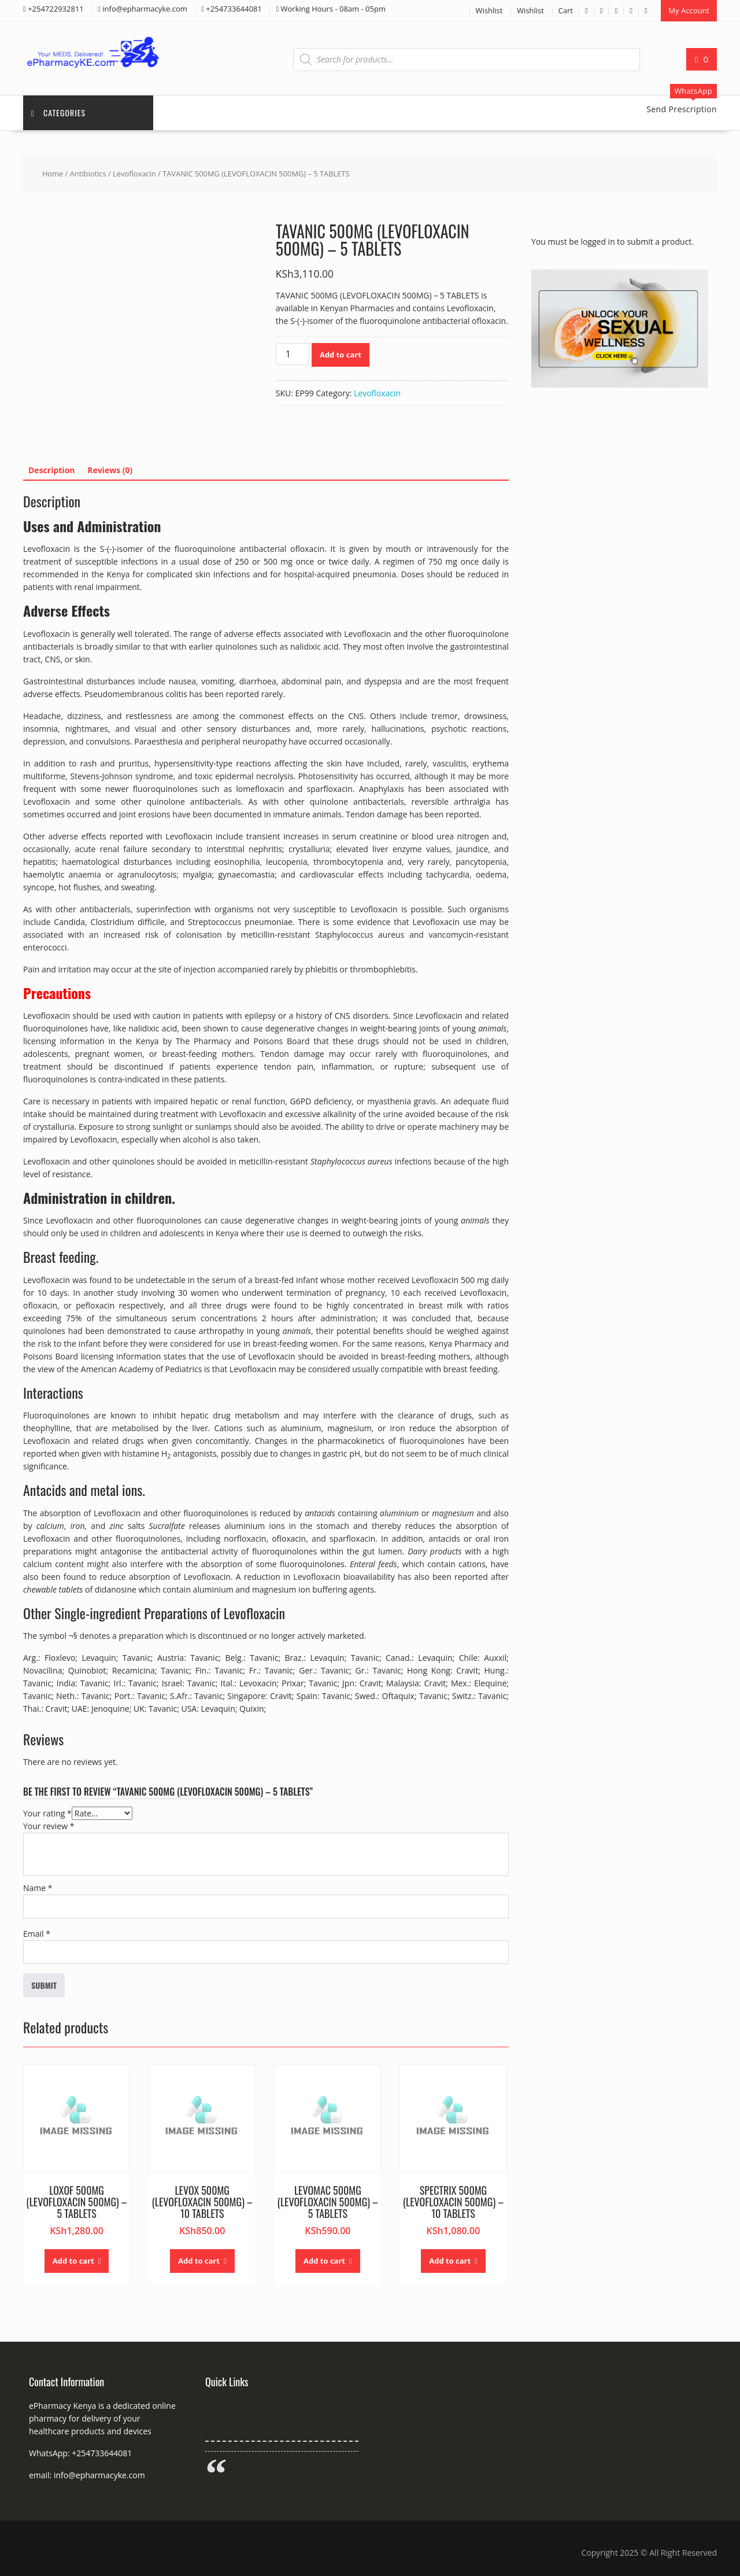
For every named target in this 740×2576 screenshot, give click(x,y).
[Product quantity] (292, 353)
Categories (59, 112)
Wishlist (489, 10)
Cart (565, 10)
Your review (48, 1825)
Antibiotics (88, 173)
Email (36, 1933)
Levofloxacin (134, 173)
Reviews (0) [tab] (109, 469)
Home (52, 173)
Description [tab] (51, 469)
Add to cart (340, 354)
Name (38, 1887)
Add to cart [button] (73, 2260)
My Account (688, 10)
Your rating (47, 1812)
